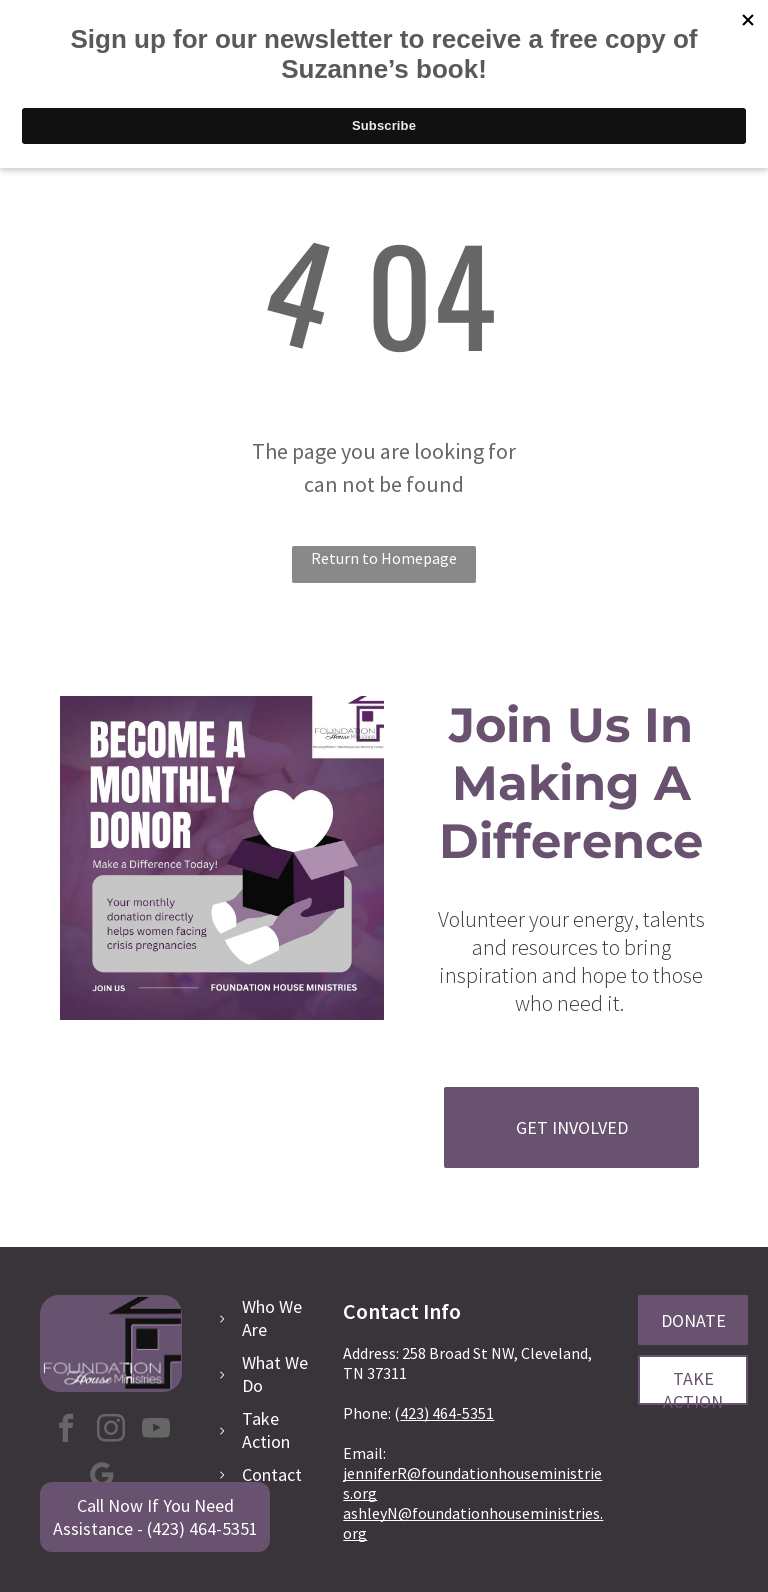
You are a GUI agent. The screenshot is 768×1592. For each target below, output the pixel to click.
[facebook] (66, 1430)
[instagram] (111, 1430)
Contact (272, 1474)
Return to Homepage (384, 558)
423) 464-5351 (447, 1413)
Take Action (266, 1430)
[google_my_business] (102, 1477)
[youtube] (156, 1430)
